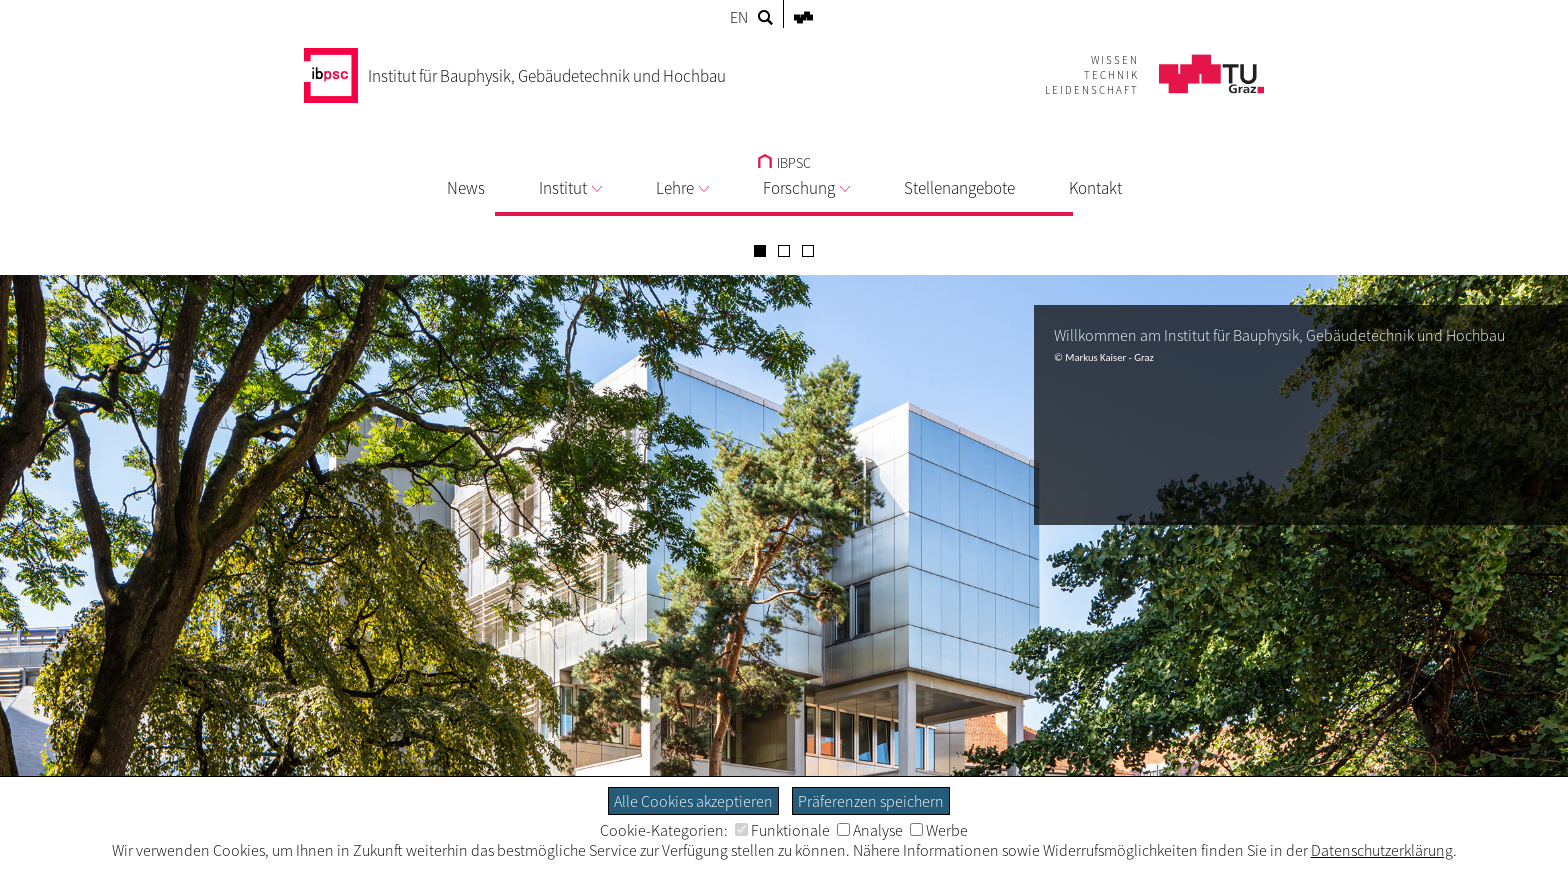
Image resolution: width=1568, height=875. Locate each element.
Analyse (870, 830)
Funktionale (782, 830)
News (466, 188)
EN (739, 17)
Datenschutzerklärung (1382, 850)
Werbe (939, 830)
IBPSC (784, 163)
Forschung (806, 188)
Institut (570, 188)
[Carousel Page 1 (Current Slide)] (760, 251)
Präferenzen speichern (871, 801)
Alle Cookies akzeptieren (693, 801)
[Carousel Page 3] (808, 251)
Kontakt (1095, 188)
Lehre (682, 188)
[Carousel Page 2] (784, 251)
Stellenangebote (959, 188)
